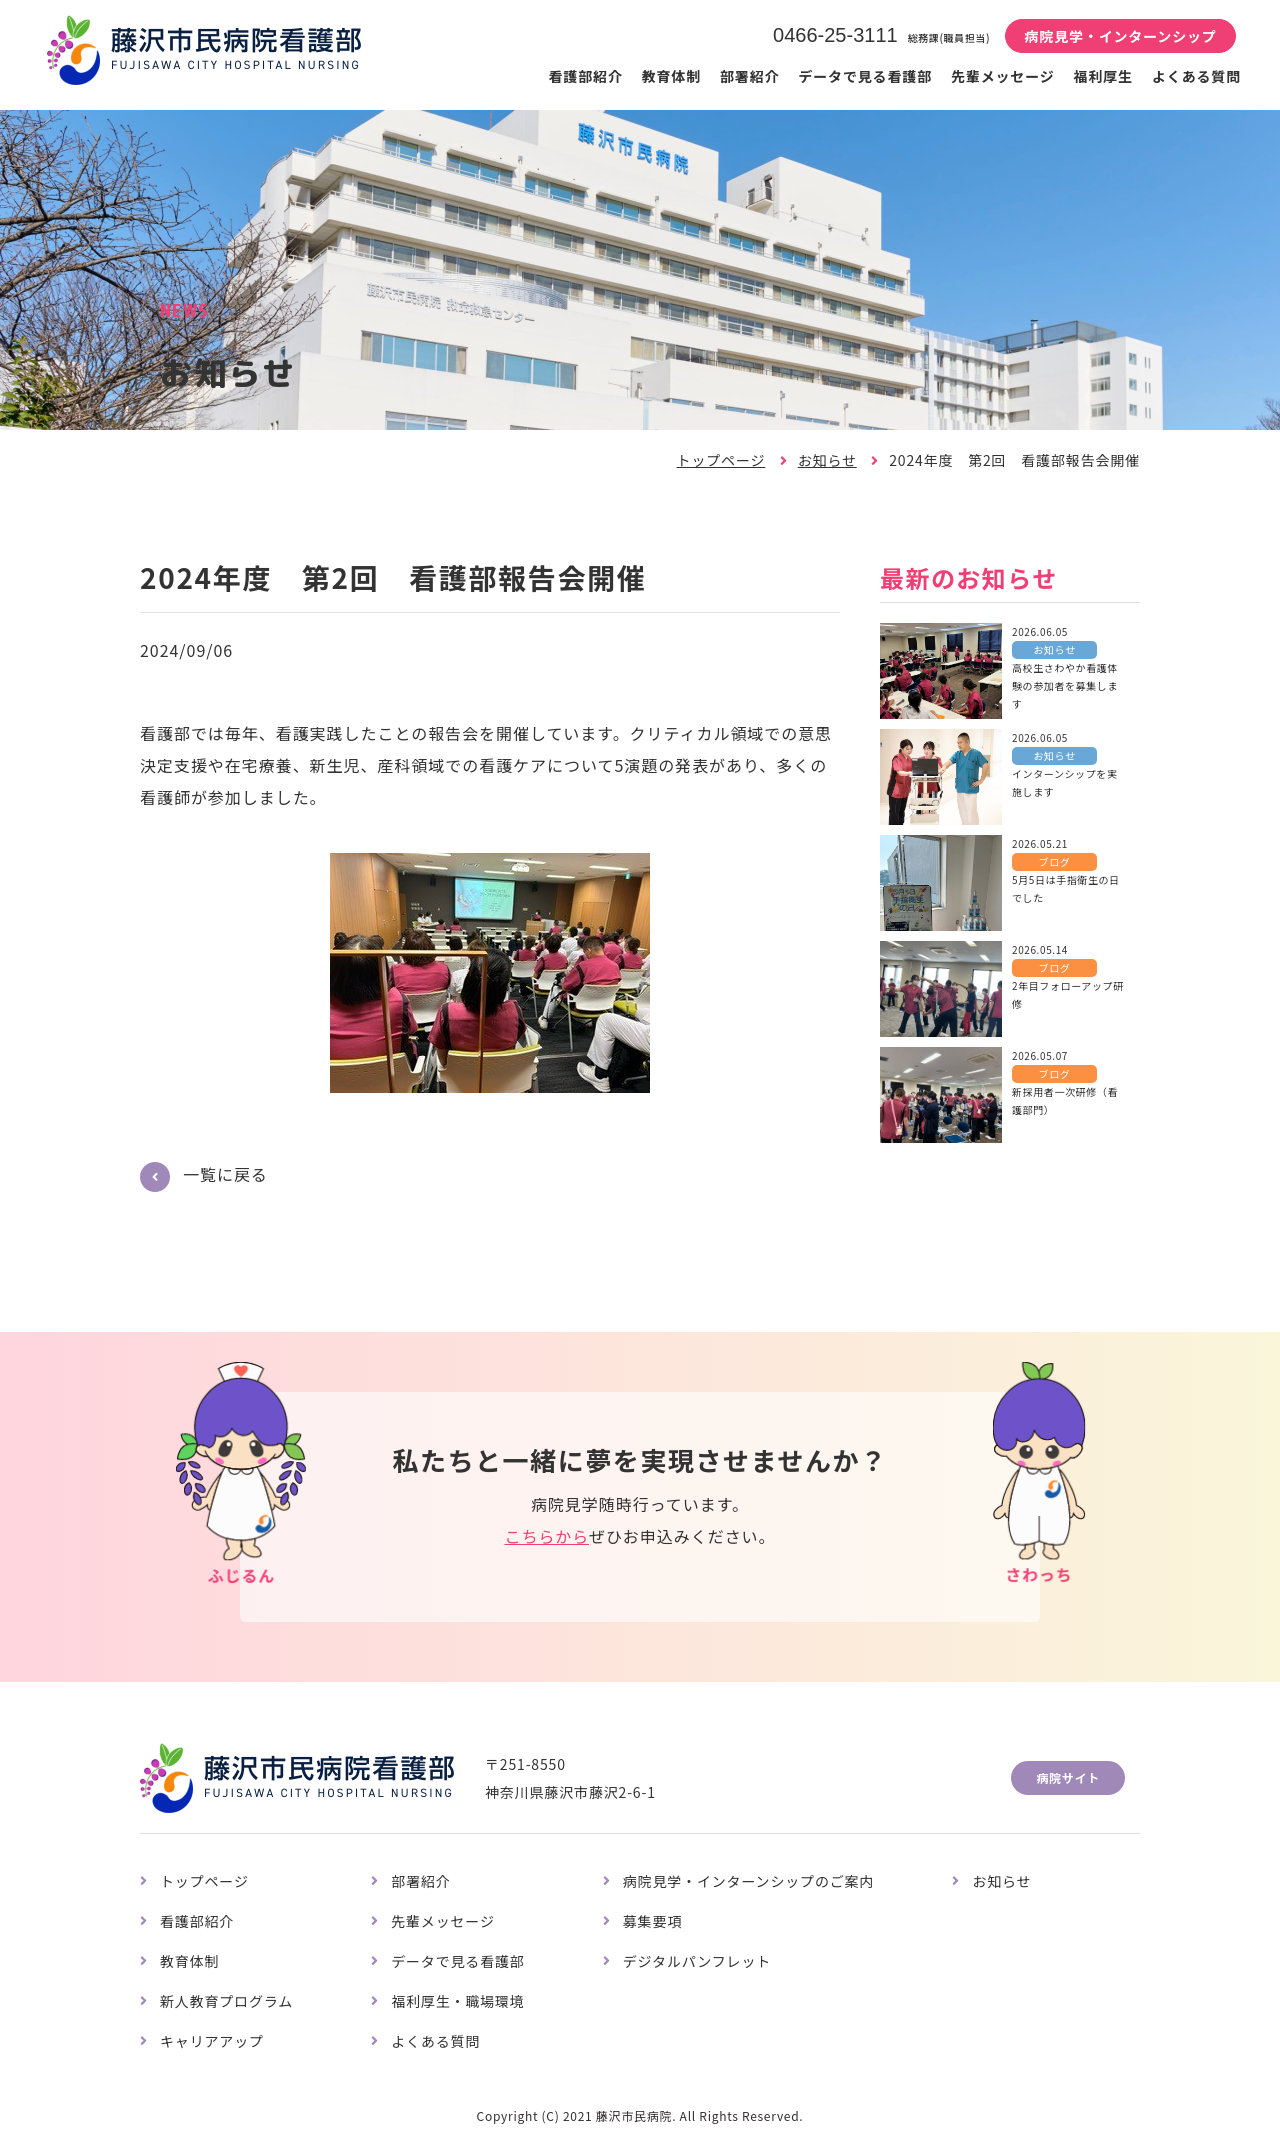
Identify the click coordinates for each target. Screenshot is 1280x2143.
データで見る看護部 (865, 76)
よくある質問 (1196, 76)
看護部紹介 (585, 76)
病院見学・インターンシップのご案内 (749, 1881)
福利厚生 (1103, 76)
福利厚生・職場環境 (458, 2001)
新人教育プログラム (226, 2001)
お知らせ (827, 460)
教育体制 (671, 76)
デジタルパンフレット (697, 1961)
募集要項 (652, 1921)
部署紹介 (749, 76)
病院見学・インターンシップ (1120, 36)
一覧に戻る (225, 1174)
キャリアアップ (212, 2041)
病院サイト (1068, 1777)
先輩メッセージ (1003, 76)
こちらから (546, 1536)
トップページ (721, 460)
